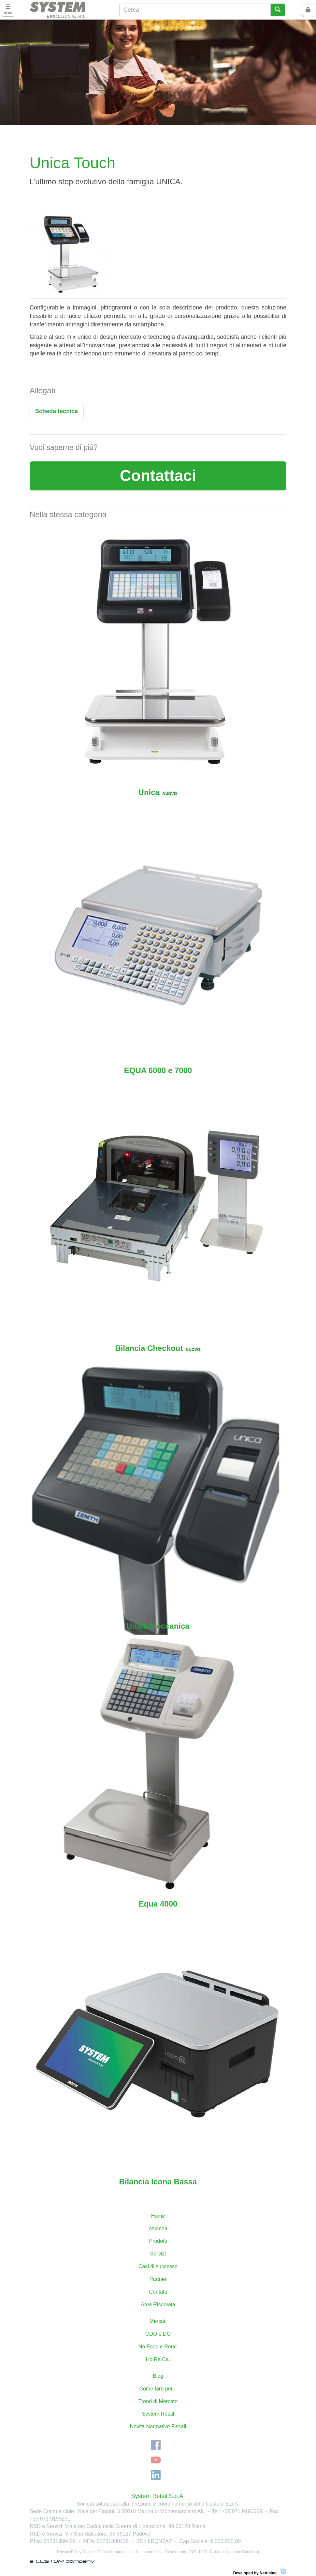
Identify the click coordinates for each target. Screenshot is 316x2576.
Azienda (158, 2228)
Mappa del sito (122, 2552)
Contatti (158, 2292)
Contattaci (158, 475)
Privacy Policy (69, 2552)
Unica (158, 792)
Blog (158, 2376)
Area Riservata (158, 2304)
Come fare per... (158, 2388)
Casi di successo (158, 2266)
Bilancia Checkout (158, 1348)
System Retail (158, 2414)
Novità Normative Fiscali (158, 2426)
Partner (158, 2279)
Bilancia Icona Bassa (158, 2181)
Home (158, 2216)
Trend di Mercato (158, 2401)
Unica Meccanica (157, 1626)
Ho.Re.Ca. (158, 2359)
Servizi (158, 2253)
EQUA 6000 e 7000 (158, 1070)
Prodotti (158, 2241)
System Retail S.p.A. (158, 2496)
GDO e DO (158, 2334)
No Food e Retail (158, 2346)
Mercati (158, 2321)
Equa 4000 (158, 1903)
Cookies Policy (95, 2552)
